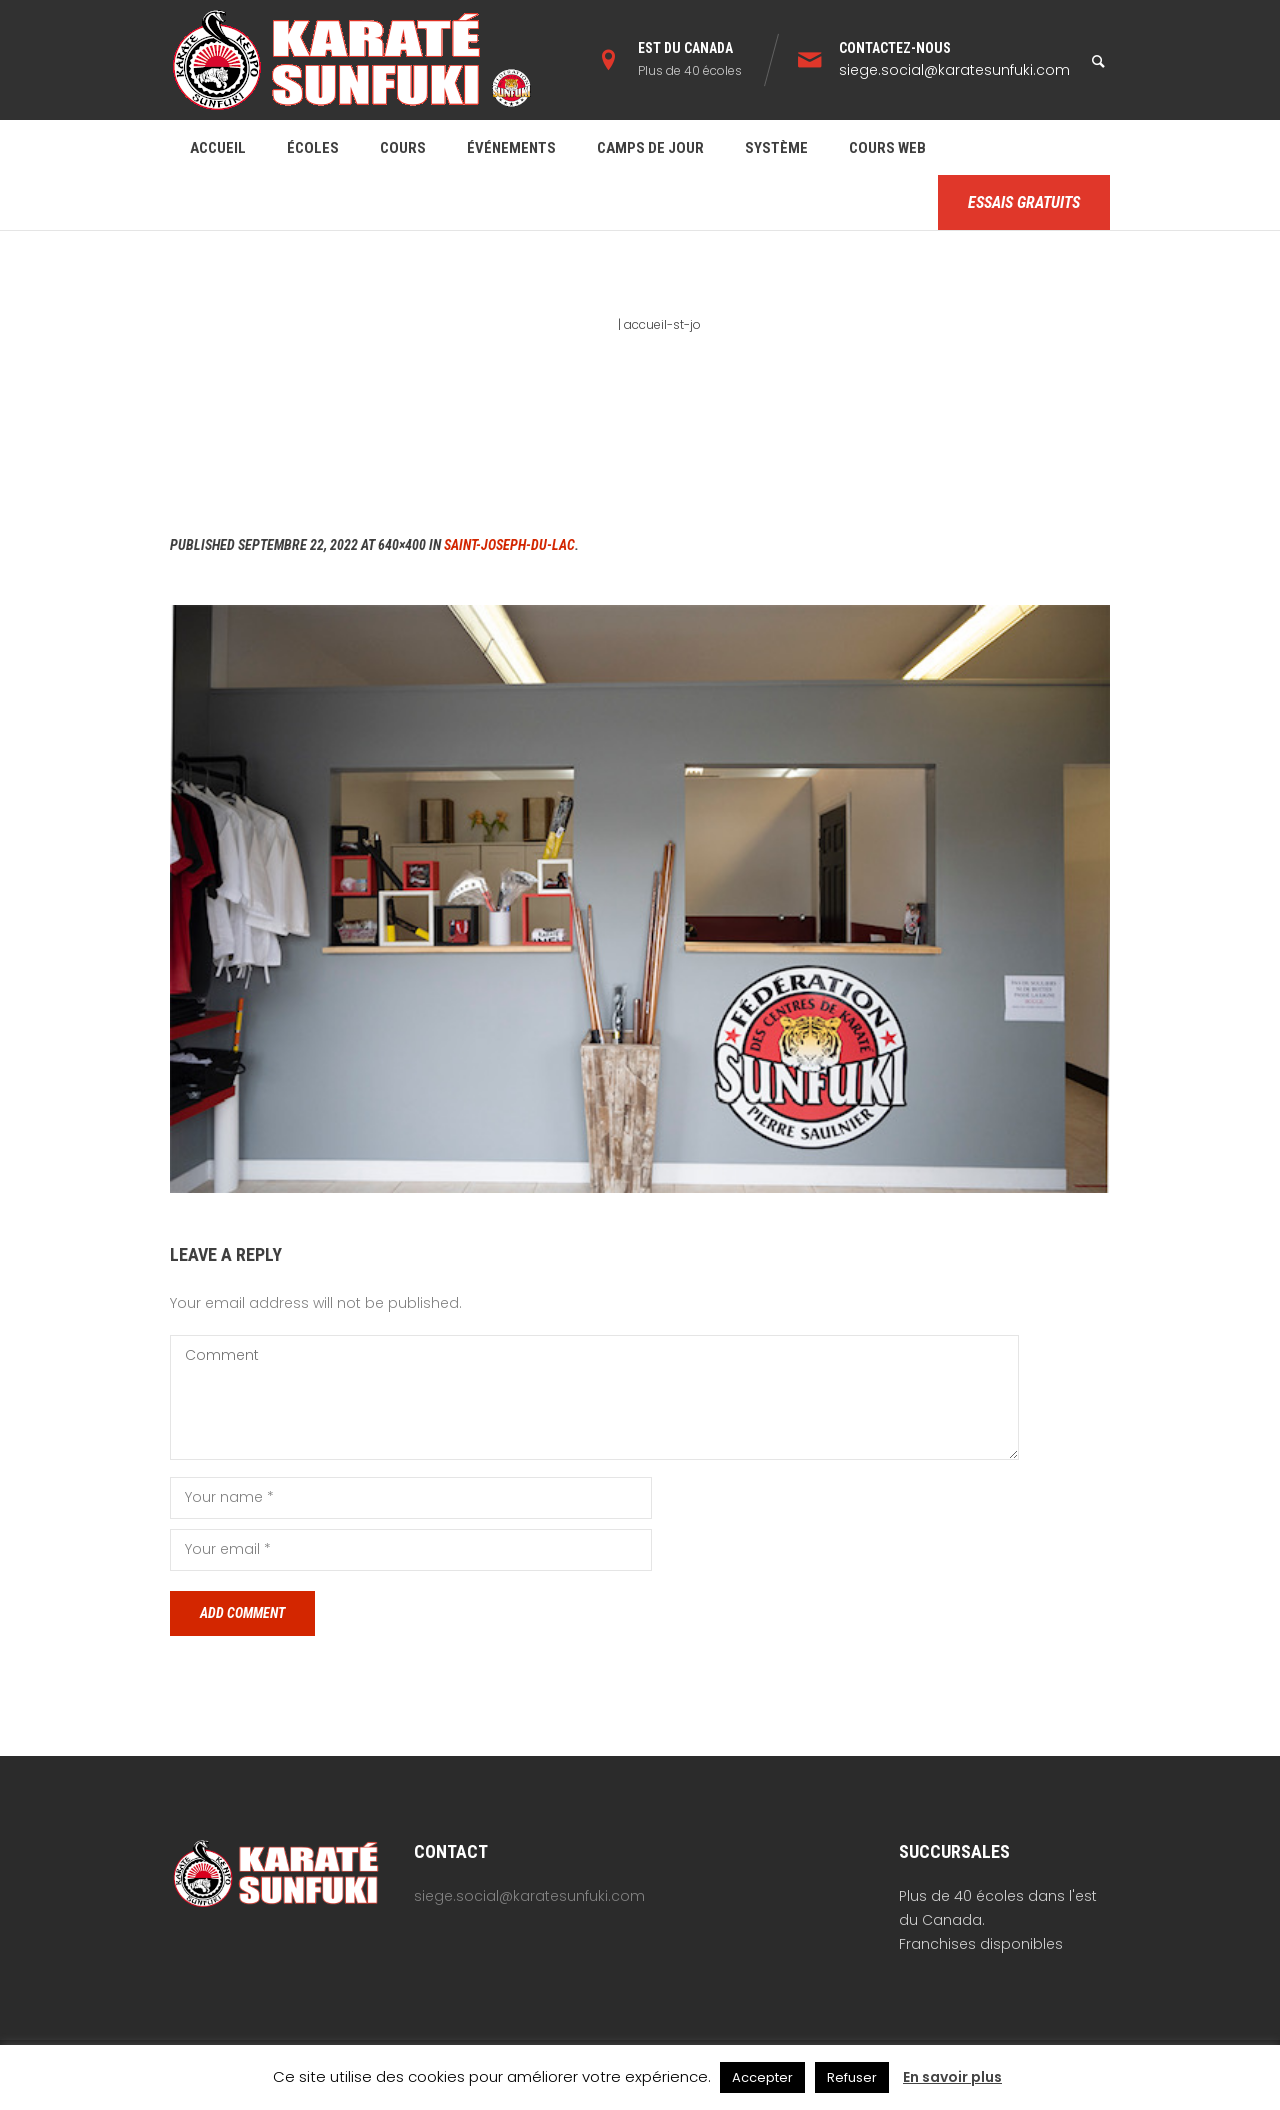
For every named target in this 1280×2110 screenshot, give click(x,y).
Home (597, 324)
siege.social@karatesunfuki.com (954, 70)
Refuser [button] (852, 2077)
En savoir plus (952, 2077)
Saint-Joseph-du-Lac (509, 545)
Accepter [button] (762, 2077)
